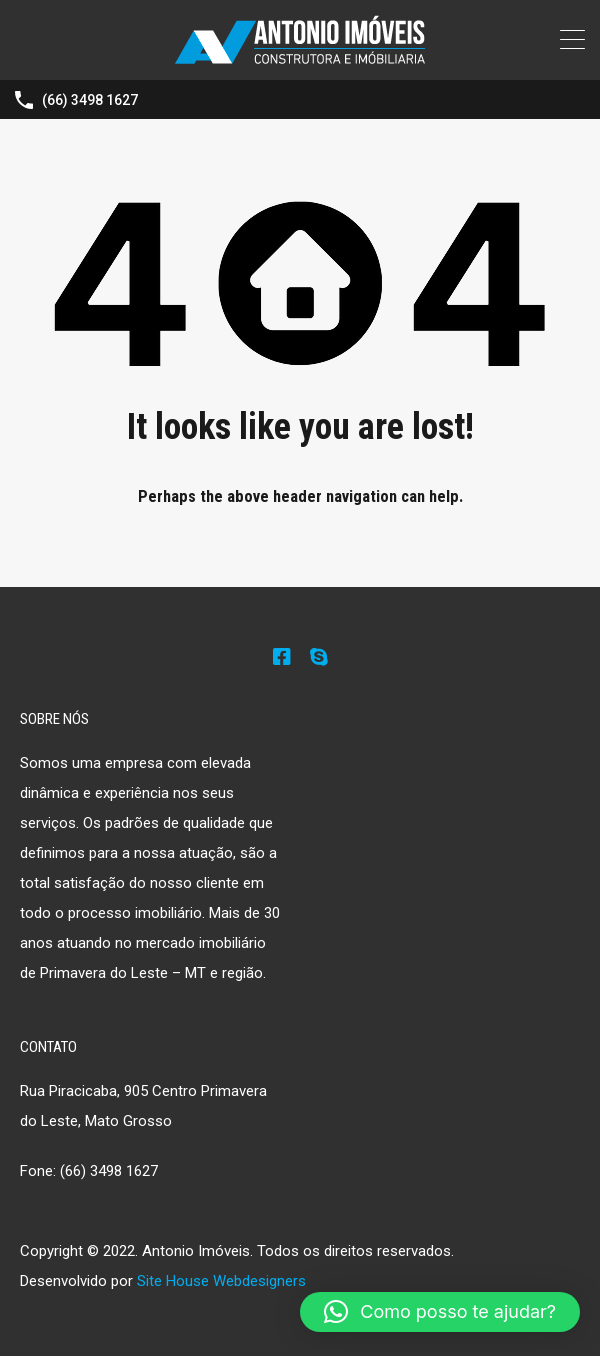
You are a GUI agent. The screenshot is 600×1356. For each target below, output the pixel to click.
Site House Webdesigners (221, 1281)
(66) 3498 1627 (90, 100)
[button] (440, 1312)
